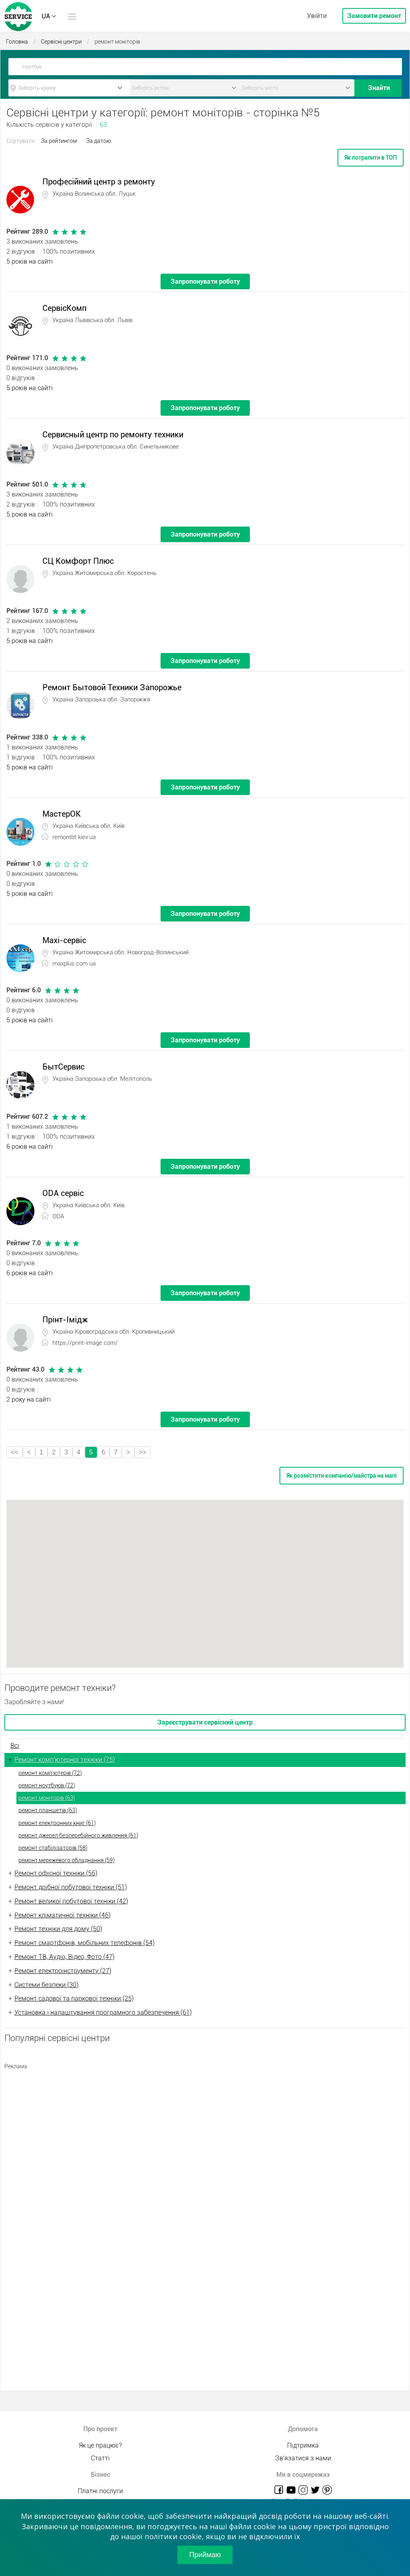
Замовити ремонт (374, 16)
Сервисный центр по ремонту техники (112, 434)
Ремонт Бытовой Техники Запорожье (111, 687)
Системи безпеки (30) (46, 1985)
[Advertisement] (205, 2130)
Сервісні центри (61, 41)
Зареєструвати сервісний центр (205, 1722)
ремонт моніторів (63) (46, 1798)
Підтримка (303, 2445)
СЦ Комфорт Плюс (78, 561)
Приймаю (205, 2555)
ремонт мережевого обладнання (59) (66, 1860)
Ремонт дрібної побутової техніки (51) (70, 1887)
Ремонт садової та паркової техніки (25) (74, 1998)
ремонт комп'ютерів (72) (50, 1773)
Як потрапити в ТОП (370, 157)
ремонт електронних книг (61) (57, 1823)
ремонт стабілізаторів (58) (52, 1848)
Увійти (317, 16)
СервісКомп (64, 308)
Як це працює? (100, 2445)
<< (14, 1452)
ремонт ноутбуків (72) (46, 1785)
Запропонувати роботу (205, 281)
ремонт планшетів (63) (47, 1810)
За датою (98, 141)
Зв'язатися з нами (303, 2458)
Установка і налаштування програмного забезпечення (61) (103, 2012)
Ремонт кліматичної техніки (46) (62, 1915)
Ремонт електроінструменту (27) (62, 1971)
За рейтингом (59, 141)
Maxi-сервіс (64, 940)
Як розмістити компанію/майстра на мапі (341, 1475)
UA (46, 16)
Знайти (379, 88)
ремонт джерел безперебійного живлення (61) (78, 1835)
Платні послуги (100, 2491)
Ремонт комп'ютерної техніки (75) (64, 1759)
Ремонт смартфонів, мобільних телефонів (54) (84, 1943)
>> (143, 1452)
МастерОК (61, 814)
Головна (17, 41)
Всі (14, 1745)
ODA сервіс (63, 1193)
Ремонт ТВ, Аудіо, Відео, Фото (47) (64, 1957)
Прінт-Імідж (65, 1319)
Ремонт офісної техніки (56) (55, 1873)
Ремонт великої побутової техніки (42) (71, 1901)
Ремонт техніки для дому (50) (58, 1929)
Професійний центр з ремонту (98, 181)
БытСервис (63, 1067)
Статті (100, 2458)
